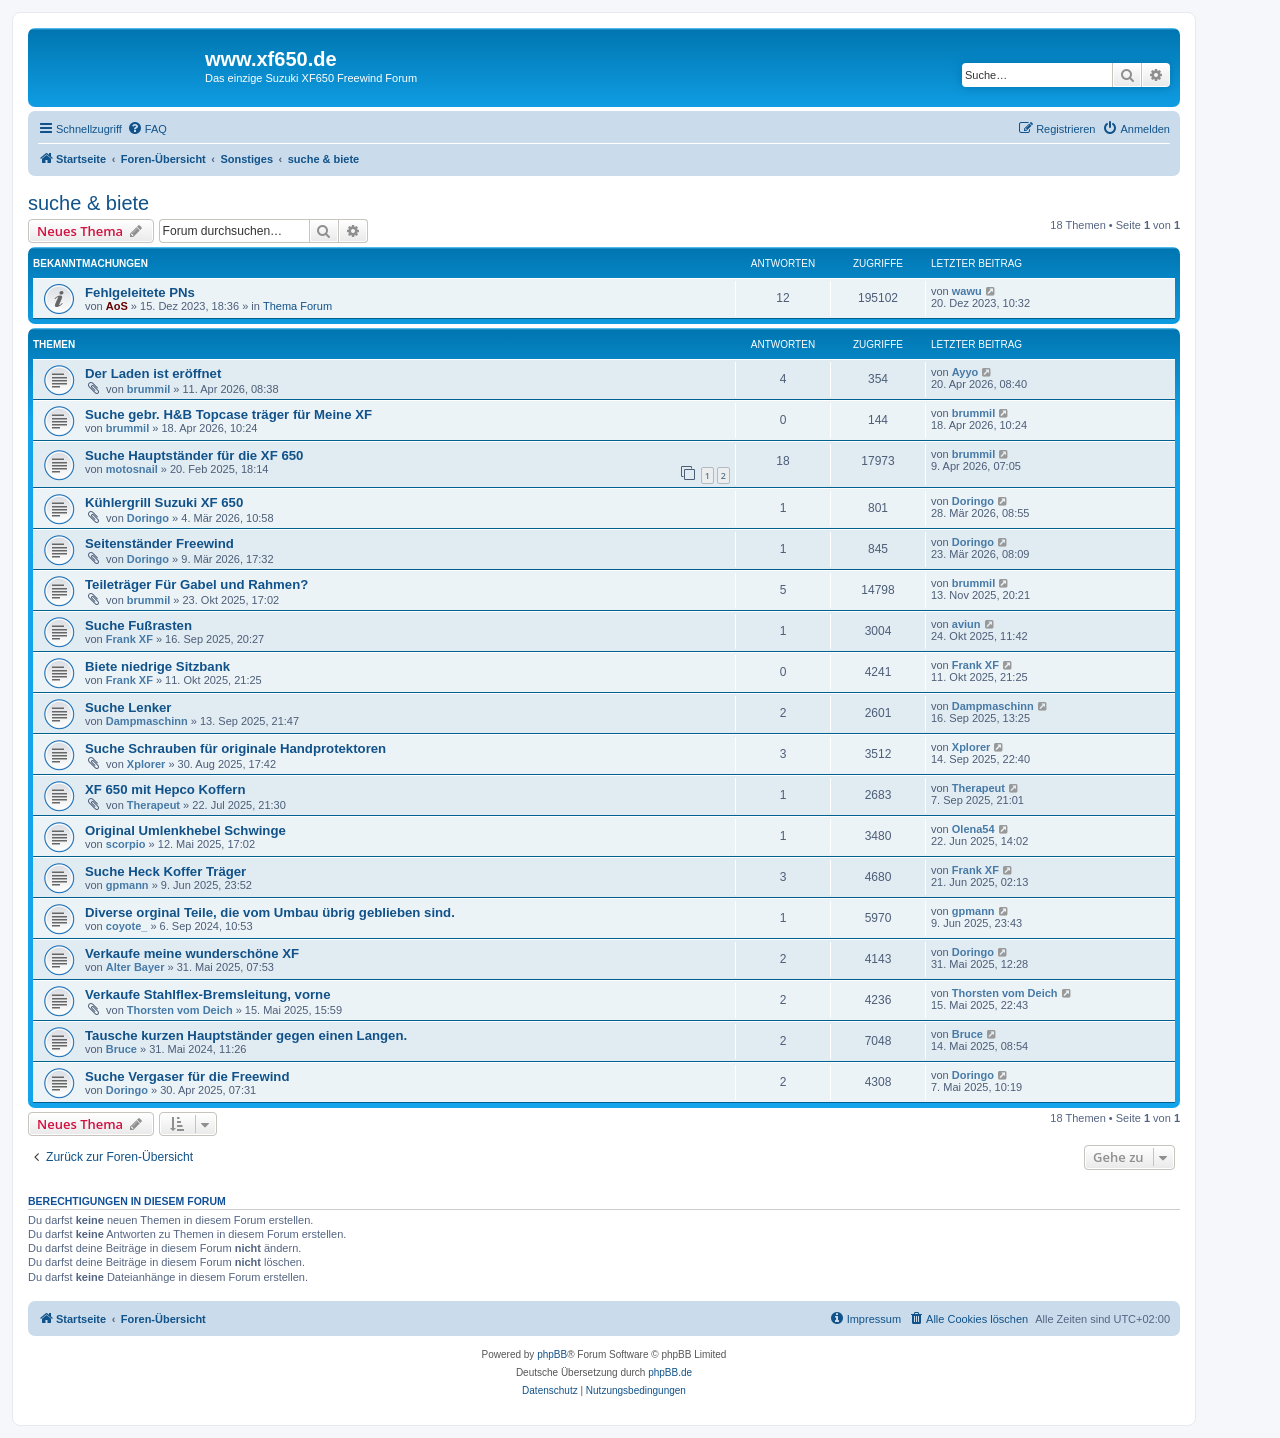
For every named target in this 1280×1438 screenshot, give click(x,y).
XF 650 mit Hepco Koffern (165, 789)
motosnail (132, 469)
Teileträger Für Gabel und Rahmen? (196, 584)
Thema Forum (297, 306)
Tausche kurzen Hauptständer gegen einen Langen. (246, 1035)
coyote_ (127, 926)
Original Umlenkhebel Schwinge (185, 830)
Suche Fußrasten (138, 625)
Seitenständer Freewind (159, 543)
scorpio (126, 844)
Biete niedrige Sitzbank (157, 666)
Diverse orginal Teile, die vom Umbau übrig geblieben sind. (270, 912)
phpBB (552, 1354)
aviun (966, 624)
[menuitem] (147, 129)
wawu (967, 291)
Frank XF (129, 639)
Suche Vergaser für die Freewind (187, 1076)
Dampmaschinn (147, 721)
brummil (148, 389)
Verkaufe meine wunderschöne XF (192, 953)
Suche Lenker (128, 707)
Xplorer (146, 764)
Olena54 (973, 829)
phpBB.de (670, 1372)
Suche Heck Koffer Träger (165, 871)
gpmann (127, 885)
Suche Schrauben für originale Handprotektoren (235, 748)
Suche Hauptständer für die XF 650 (194, 455)
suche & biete (88, 203)
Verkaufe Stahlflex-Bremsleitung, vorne (208, 994)
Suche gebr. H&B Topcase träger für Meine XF (228, 414)
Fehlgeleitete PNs (140, 292)
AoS (117, 306)
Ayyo (965, 372)
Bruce (121, 1049)
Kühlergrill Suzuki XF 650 (164, 502)
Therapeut (153, 805)
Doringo (148, 518)
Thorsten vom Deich (180, 1010)
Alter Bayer (135, 967)
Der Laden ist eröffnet (153, 373)
